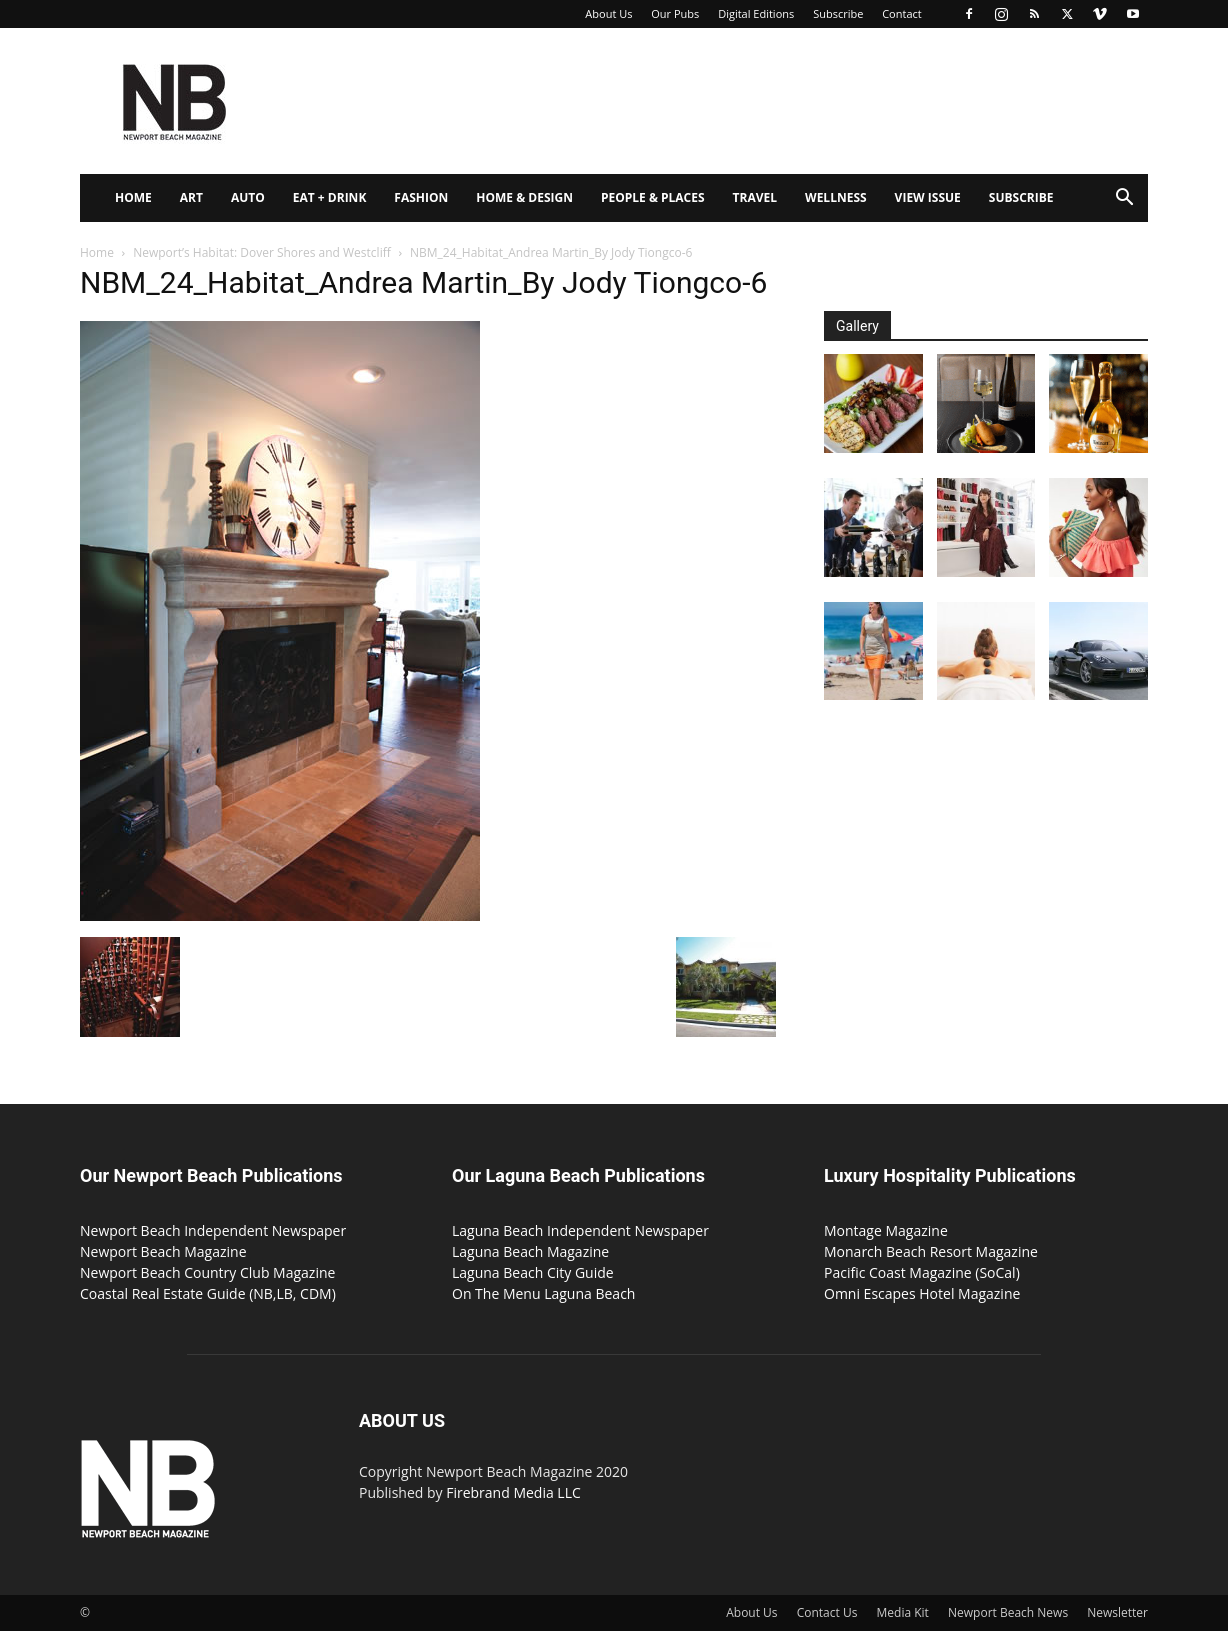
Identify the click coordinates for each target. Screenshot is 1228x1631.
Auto (248, 197)
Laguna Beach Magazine (530, 1251)
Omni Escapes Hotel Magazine (922, 1293)
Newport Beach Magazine (163, 1251)
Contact (902, 13)
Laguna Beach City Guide (533, 1272)
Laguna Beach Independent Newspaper (580, 1230)
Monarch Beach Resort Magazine (931, 1251)
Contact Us (827, 1612)
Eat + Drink (330, 197)
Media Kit (903, 1612)
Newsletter (1117, 1612)
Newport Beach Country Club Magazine (207, 1272)
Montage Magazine (886, 1230)
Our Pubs (675, 13)
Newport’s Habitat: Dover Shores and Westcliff (262, 252)
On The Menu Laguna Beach (543, 1293)
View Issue (928, 197)
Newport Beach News (1008, 1612)
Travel (755, 197)
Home (133, 197)
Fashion (421, 197)
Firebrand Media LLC (513, 1492)
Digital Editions (756, 13)
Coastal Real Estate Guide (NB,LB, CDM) (208, 1293)
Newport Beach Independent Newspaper (213, 1230)
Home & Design (524, 197)
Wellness (836, 197)
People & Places (653, 197)
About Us (608, 13)
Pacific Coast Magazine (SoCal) (922, 1272)
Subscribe (838, 13)
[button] (1124, 199)
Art (191, 197)
